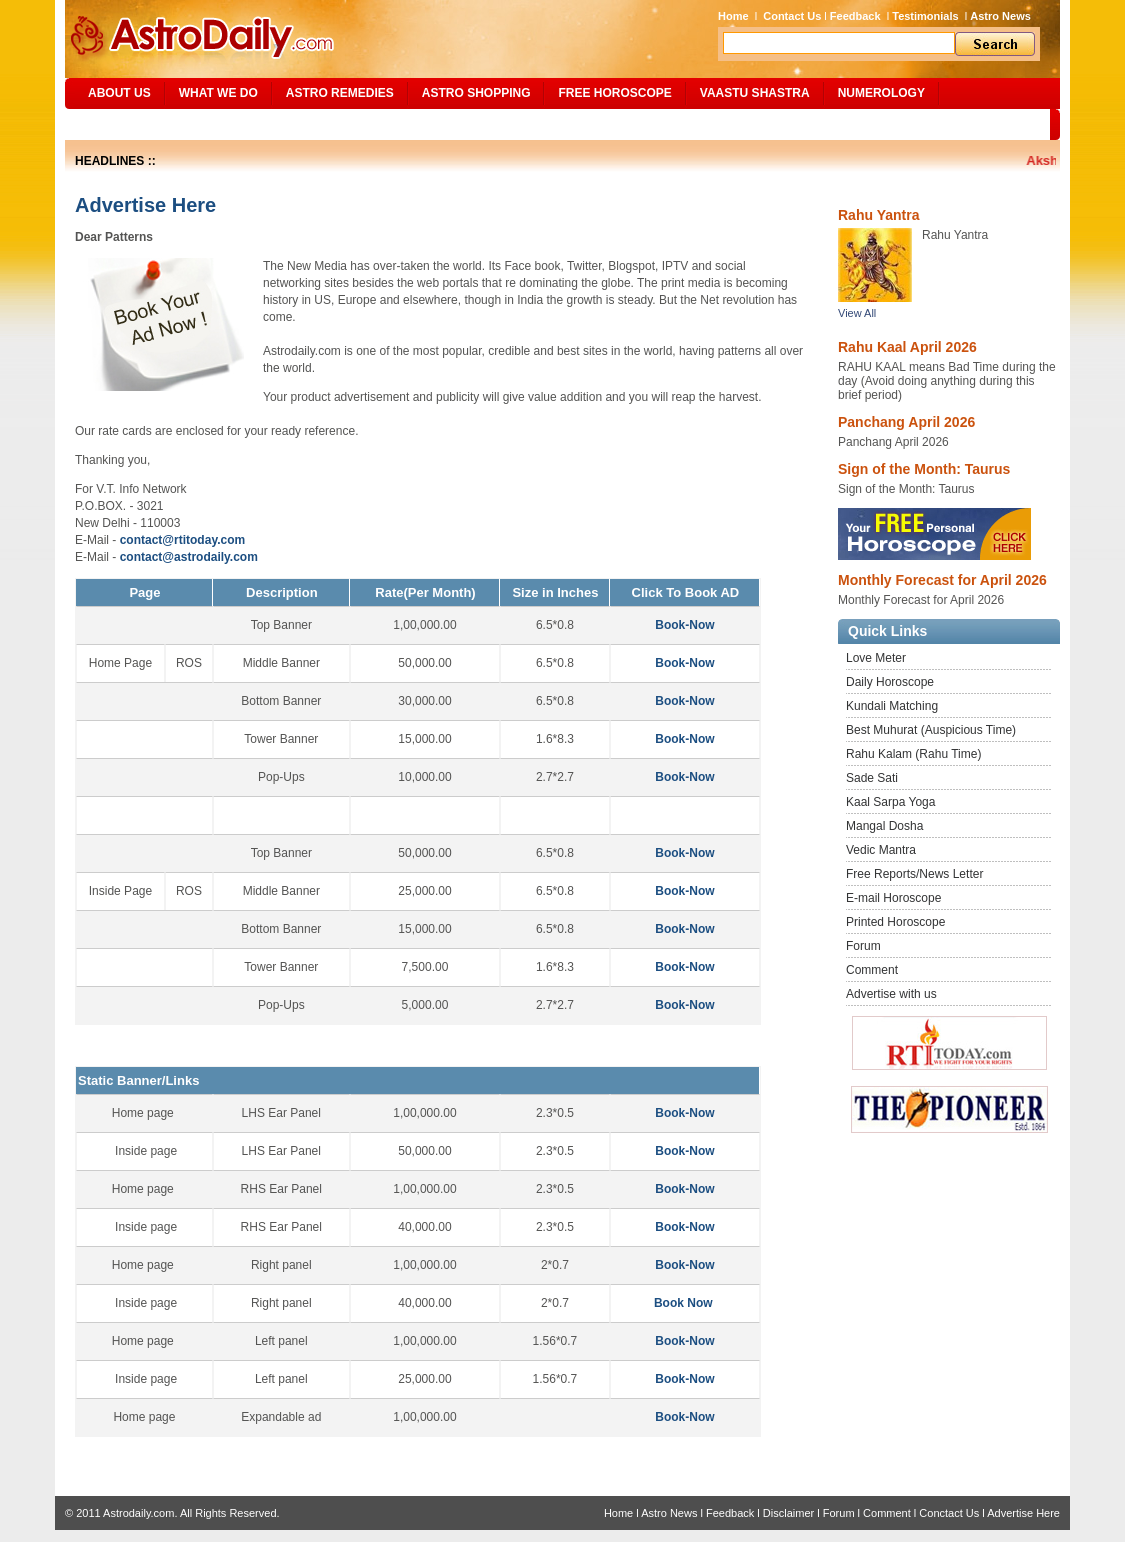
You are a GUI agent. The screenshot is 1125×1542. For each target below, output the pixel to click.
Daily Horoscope (890, 682)
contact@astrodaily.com (189, 557)
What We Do (218, 93)
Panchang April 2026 (906, 422)
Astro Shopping (476, 93)
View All (857, 313)
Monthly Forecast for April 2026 (942, 580)
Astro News (1000, 16)
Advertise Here (1023, 1513)
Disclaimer (788, 1513)
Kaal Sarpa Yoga (890, 802)
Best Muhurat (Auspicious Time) (931, 730)
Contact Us (792, 16)
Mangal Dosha (884, 826)
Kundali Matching (892, 706)
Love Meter (876, 658)
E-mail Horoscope (893, 898)
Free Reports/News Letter (914, 874)
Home (733, 16)
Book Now (683, 1303)
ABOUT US (119, 93)
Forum (863, 946)
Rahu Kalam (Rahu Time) (913, 754)
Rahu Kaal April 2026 (907, 347)
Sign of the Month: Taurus (924, 469)
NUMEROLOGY (881, 93)
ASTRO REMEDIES (340, 93)
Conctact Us (949, 1513)
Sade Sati (872, 778)
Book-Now (684, 625)
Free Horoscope (614, 93)
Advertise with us (891, 994)
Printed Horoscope (895, 922)
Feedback (855, 16)
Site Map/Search (133, 124)
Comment (872, 970)
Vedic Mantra (881, 850)
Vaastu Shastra (755, 93)
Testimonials (925, 16)
